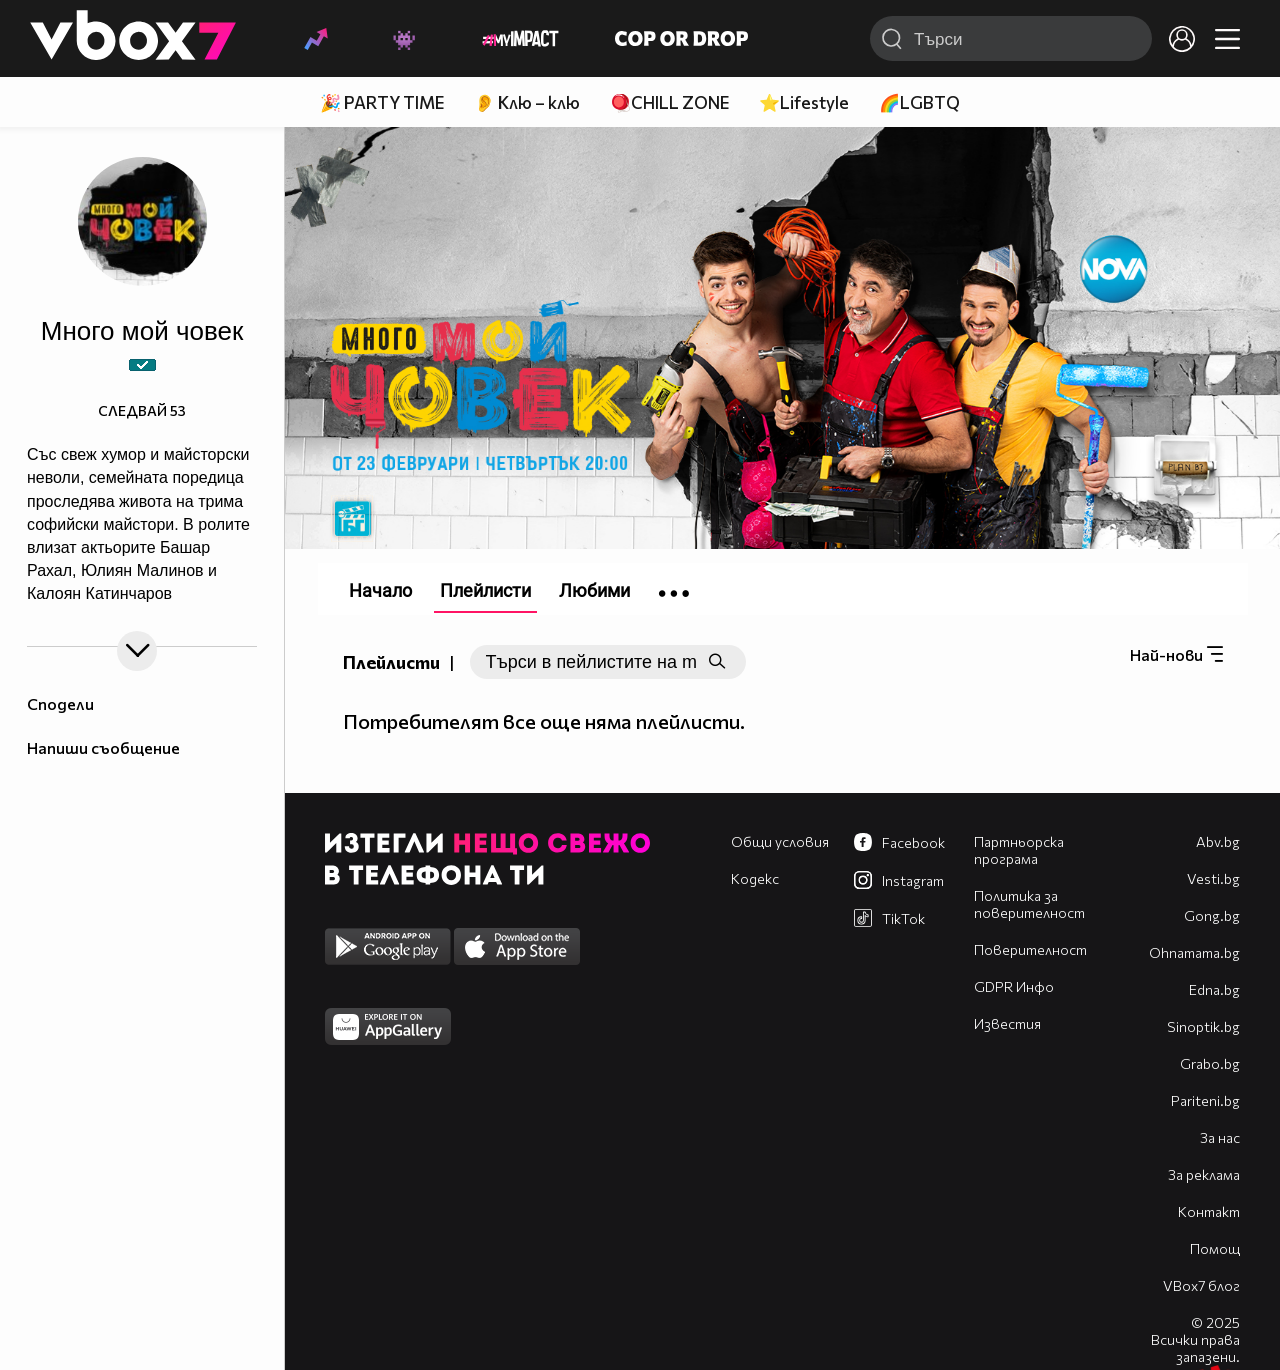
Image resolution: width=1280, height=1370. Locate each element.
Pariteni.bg (1205, 1100)
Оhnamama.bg (1194, 952)
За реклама (1204, 1174)
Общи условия (780, 841)
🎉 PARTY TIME (382, 102)
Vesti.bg (1213, 878)
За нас (1220, 1137)
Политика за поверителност (1029, 904)
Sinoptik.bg (1203, 1026)
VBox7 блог (1201, 1285)
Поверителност (1030, 949)
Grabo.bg (1210, 1063)
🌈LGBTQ (919, 102)
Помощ (1215, 1248)
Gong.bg (1212, 915)
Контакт (1209, 1211)
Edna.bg (1214, 989)
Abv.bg (1218, 841)
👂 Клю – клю (527, 102)
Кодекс (755, 878)
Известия (1007, 1023)
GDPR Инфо (1014, 986)
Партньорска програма (1019, 850)
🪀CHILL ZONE (669, 102)
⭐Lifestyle (804, 102)
